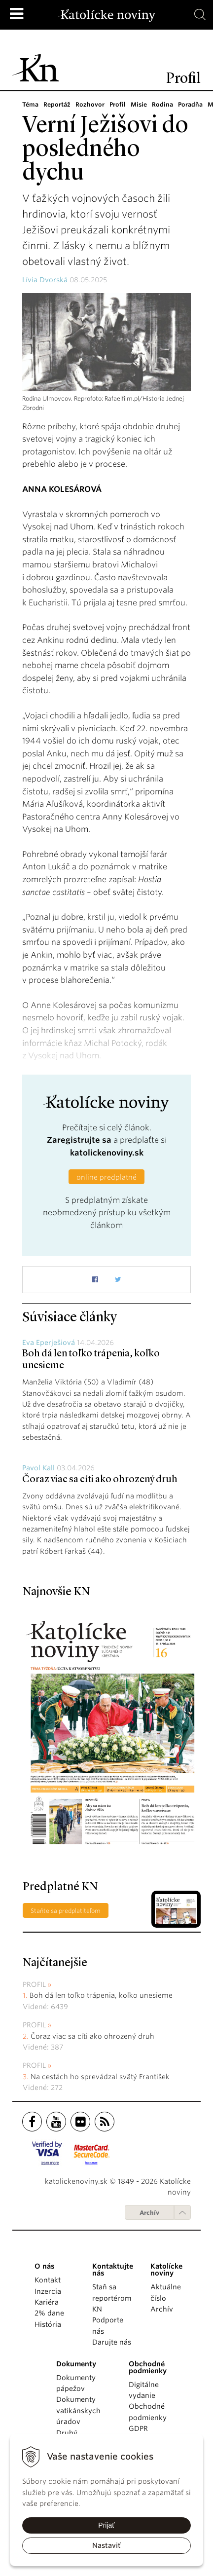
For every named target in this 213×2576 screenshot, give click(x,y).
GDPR (138, 2428)
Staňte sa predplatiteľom (66, 1910)
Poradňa (187, 104)
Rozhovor (89, 104)
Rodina (159, 104)
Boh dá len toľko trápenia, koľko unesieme (101, 1995)
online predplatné (106, 1177)
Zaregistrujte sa (79, 1140)
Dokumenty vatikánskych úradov (78, 2410)
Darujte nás (111, 2342)
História (48, 2324)
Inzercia (48, 2291)
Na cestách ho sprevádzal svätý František (100, 2077)
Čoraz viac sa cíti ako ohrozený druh (100, 1480)
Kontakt (48, 2280)
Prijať (106, 2525)
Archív (149, 2212)
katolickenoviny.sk (106, 1152)
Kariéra (47, 2302)
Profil (115, 104)
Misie (136, 104)
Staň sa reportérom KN (111, 2298)
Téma (30, 104)
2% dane (49, 2313)
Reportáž (56, 104)
